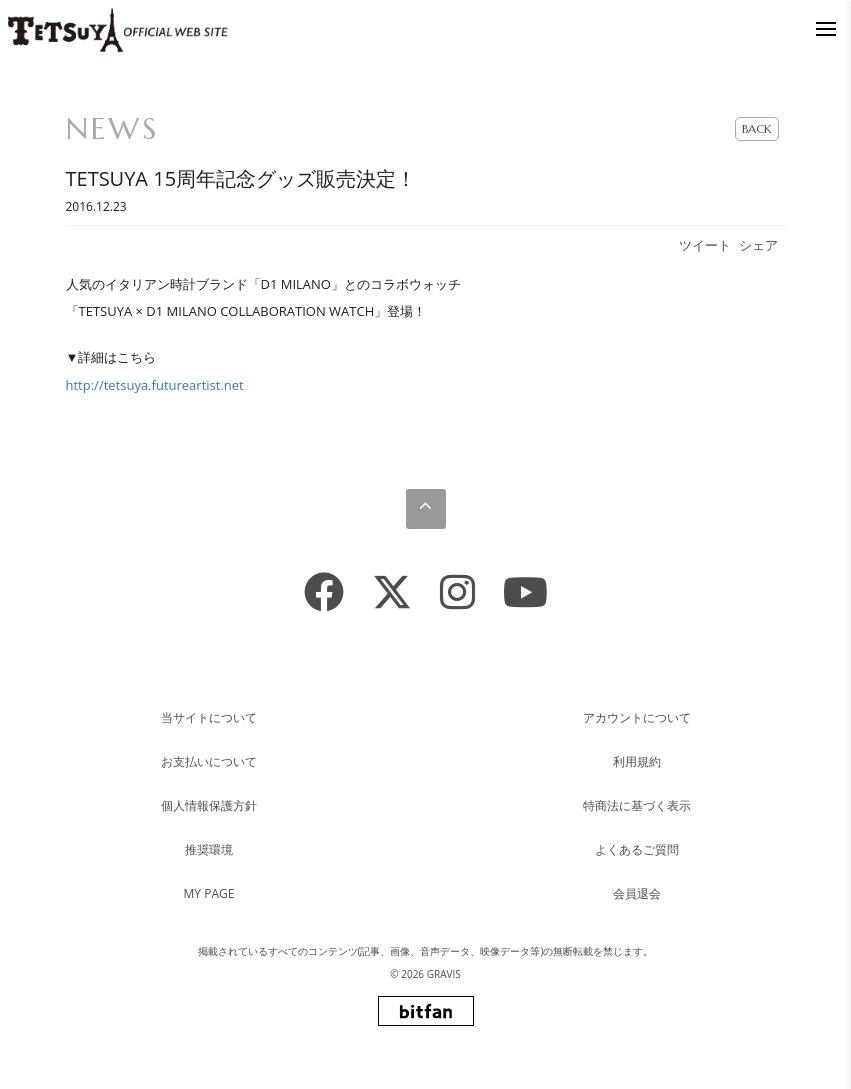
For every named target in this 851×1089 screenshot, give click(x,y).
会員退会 (637, 893)
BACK (757, 128)
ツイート (705, 245)
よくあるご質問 (637, 849)
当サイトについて (209, 717)
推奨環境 (209, 849)
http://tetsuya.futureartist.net (155, 385)
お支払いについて (209, 761)
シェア (758, 245)
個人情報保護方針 (209, 805)
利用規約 (637, 761)
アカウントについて (637, 717)
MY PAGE (209, 893)
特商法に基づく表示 (637, 805)
